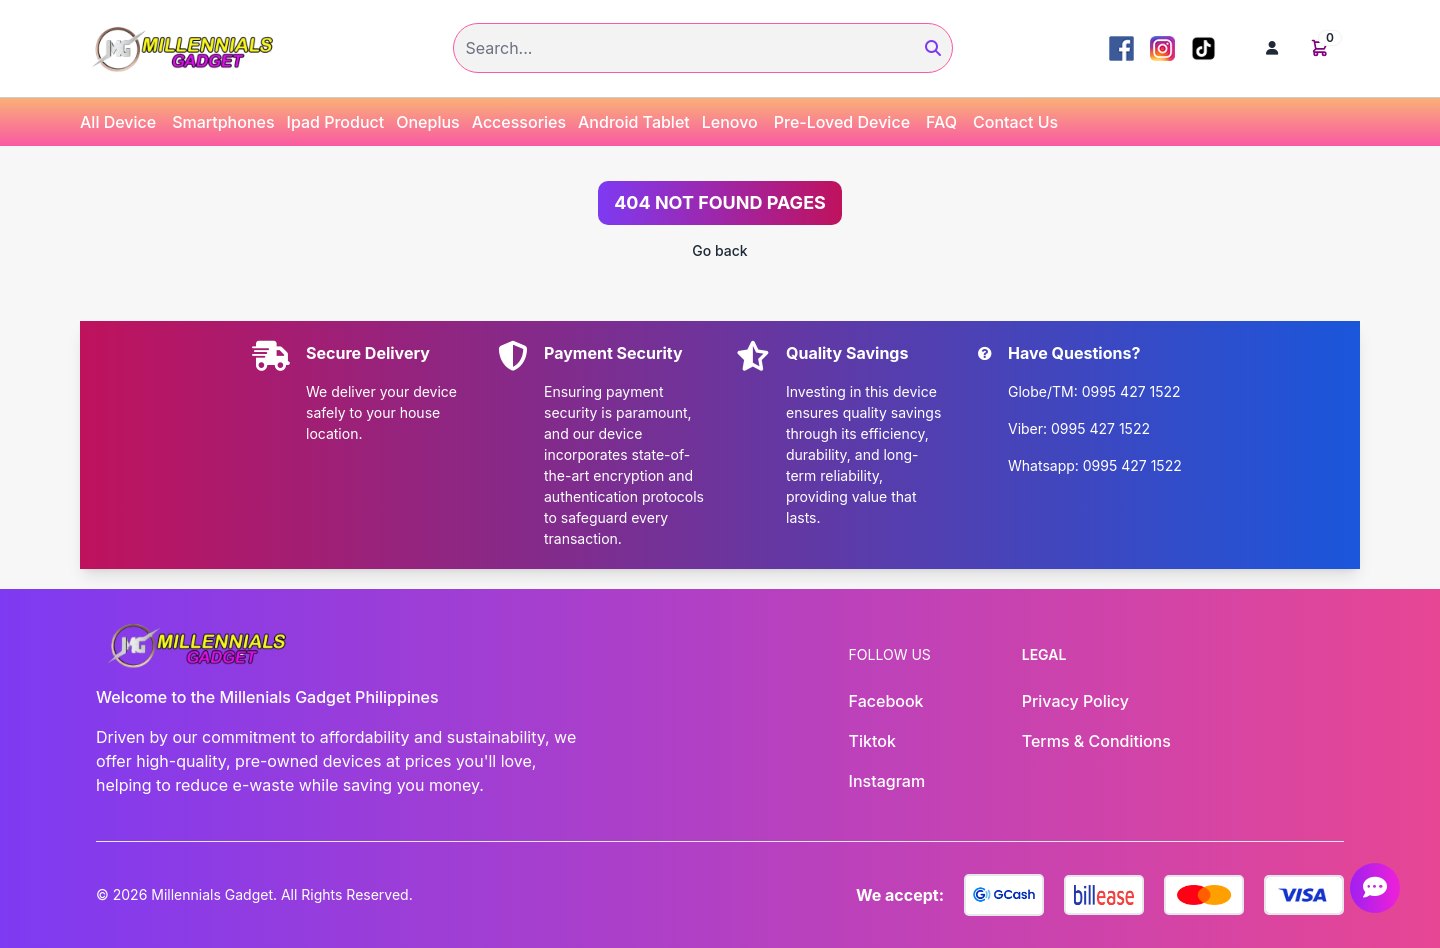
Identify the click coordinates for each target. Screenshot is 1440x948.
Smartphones (223, 122)
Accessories (519, 122)
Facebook (886, 701)
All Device (118, 122)
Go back (719, 250)
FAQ (941, 122)
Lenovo (730, 122)
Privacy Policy (1075, 701)
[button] (1272, 48)
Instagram (887, 781)
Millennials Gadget (212, 894)
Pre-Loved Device (842, 122)
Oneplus (427, 122)
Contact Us (1015, 122)
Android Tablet (634, 122)
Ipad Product (336, 122)
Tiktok (872, 741)
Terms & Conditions (1096, 741)
